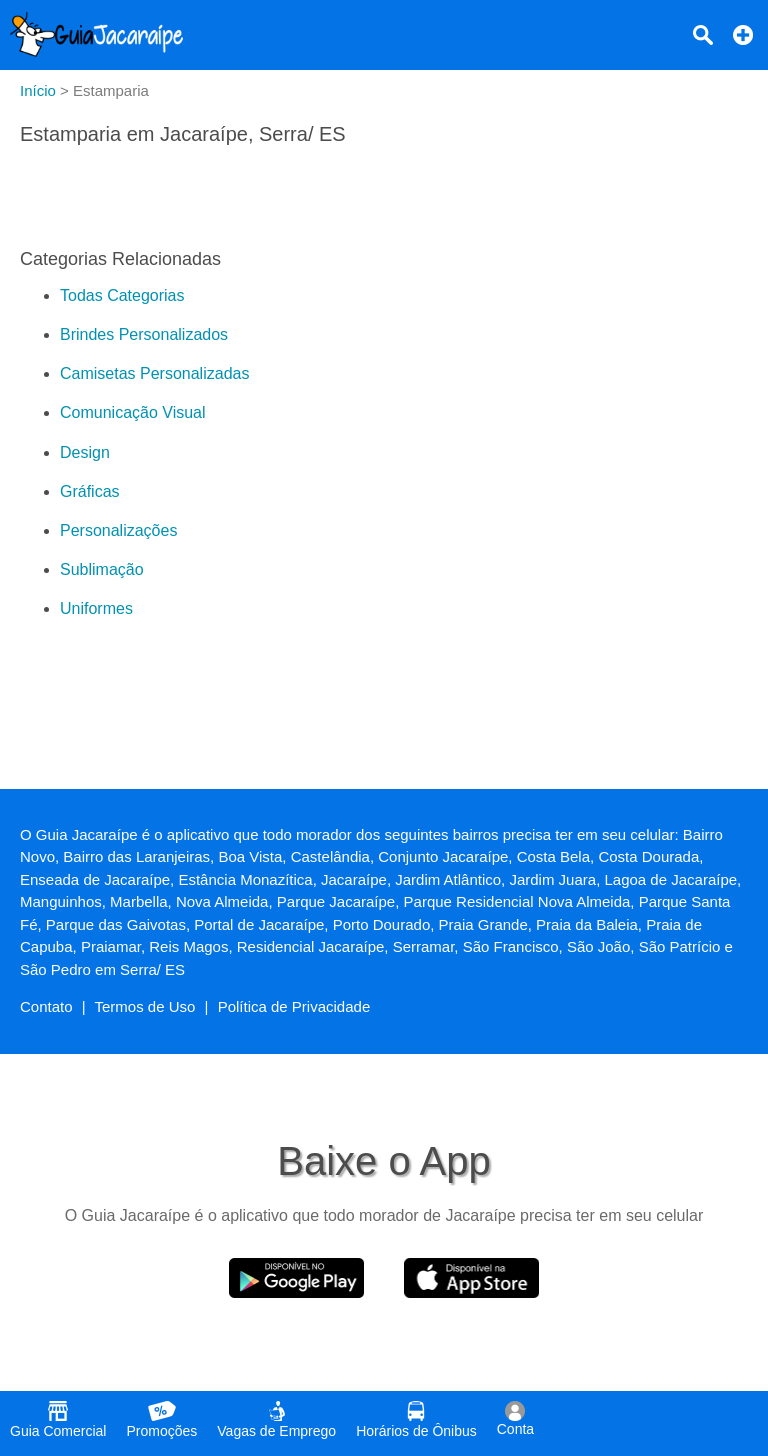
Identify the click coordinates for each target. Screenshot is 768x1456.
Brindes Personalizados (144, 334)
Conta (515, 1419)
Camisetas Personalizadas (154, 373)
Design (85, 452)
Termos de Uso (145, 1006)
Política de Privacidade (294, 1006)
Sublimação (102, 569)
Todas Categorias (122, 295)
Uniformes (96, 608)
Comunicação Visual (133, 412)
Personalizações (118, 530)
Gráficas (90, 491)
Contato (46, 1006)
